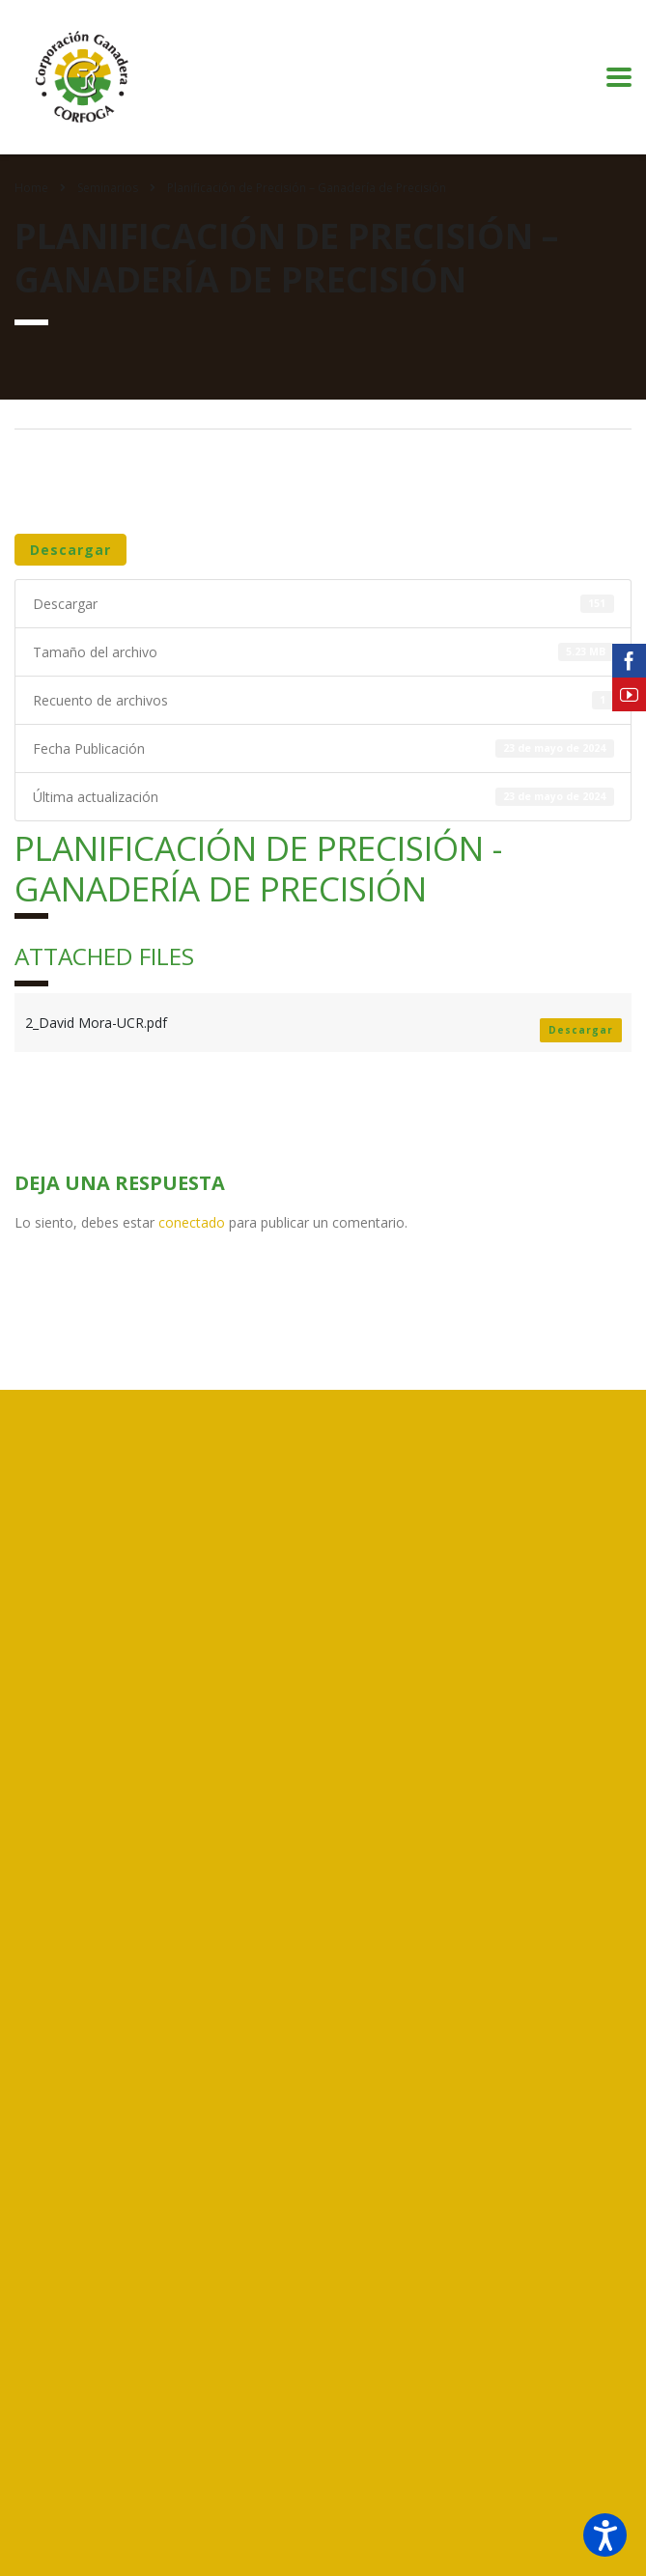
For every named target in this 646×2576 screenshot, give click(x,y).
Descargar (70, 549)
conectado (191, 1222)
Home (31, 188)
